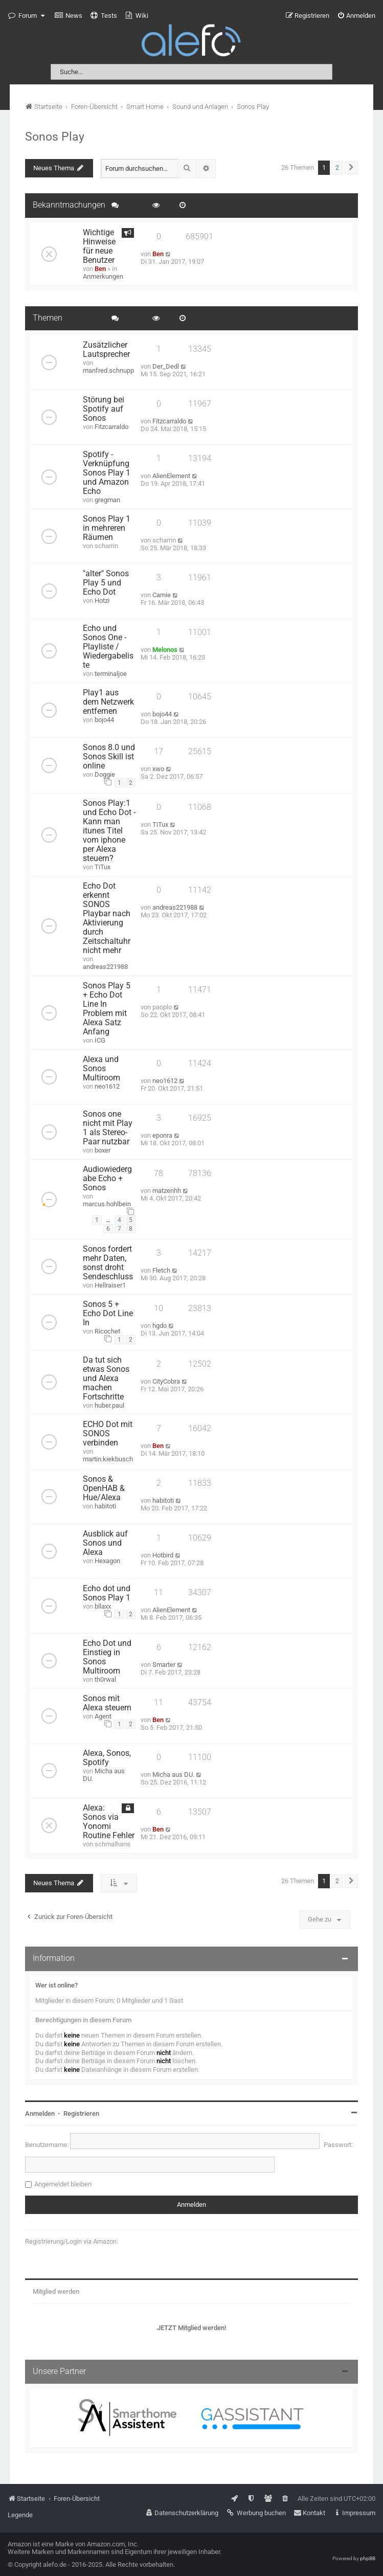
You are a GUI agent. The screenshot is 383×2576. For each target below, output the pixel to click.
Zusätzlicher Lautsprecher (106, 350)
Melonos (164, 649)
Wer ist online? (56, 1985)
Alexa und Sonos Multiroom (101, 1068)
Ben (100, 269)
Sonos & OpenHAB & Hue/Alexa (104, 1488)
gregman (107, 500)
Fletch (161, 1270)
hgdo (159, 1325)
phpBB (367, 2558)
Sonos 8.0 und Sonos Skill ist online (109, 757)
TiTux (102, 867)
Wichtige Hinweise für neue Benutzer (99, 246)
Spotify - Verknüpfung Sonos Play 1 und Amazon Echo (106, 473)
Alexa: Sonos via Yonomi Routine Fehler (108, 1821)
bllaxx (103, 1606)
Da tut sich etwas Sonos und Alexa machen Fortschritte (106, 1378)
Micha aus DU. (173, 1774)
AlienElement (171, 476)
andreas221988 (105, 966)
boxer (102, 1150)
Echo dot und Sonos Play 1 (106, 1593)
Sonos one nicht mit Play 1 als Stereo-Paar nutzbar (107, 1128)
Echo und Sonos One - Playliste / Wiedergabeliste (108, 647)
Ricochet (107, 1331)
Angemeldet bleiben (63, 2184)
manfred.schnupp (108, 370)
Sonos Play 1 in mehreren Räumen (106, 528)
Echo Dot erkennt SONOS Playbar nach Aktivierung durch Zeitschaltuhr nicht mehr (106, 918)
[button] (351, 167)
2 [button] (337, 167)
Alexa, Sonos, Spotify (107, 1758)
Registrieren (81, 2113)
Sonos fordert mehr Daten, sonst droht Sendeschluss (108, 1263)
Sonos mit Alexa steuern (107, 1703)
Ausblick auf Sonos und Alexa (105, 1543)
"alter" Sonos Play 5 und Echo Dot (106, 583)
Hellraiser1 (110, 1285)
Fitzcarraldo (111, 427)
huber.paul (109, 1405)
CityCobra (166, 1381)
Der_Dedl (165, 366)
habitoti (105, 1506)
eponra (162, 1135)
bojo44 (104, 720)
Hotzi (102, 600)
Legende (20, 2515)
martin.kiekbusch (108, 1459)
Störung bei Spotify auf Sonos (103, 409)
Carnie (161, 595)
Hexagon (107, 1561)
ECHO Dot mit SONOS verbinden (107, 1434)
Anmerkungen (103, 276)
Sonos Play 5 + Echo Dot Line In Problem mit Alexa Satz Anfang (106, 1008)
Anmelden (40, 2113)
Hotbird (162, 1555)
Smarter (163, 1664)
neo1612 (107, 1086)
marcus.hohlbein (107, 1204)
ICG (100, 1040)
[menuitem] (68, 16)
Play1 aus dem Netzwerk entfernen (108, 702)
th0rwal (105, 1679)
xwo (158, 769)
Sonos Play (54, 136)
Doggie (105, 774)
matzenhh (166, 1190)
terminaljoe (111, 673)
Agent (103, 1716)
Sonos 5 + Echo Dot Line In (108, 1313)
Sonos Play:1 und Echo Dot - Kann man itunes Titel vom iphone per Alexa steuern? (109, 831)
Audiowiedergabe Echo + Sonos (107, 1178)
